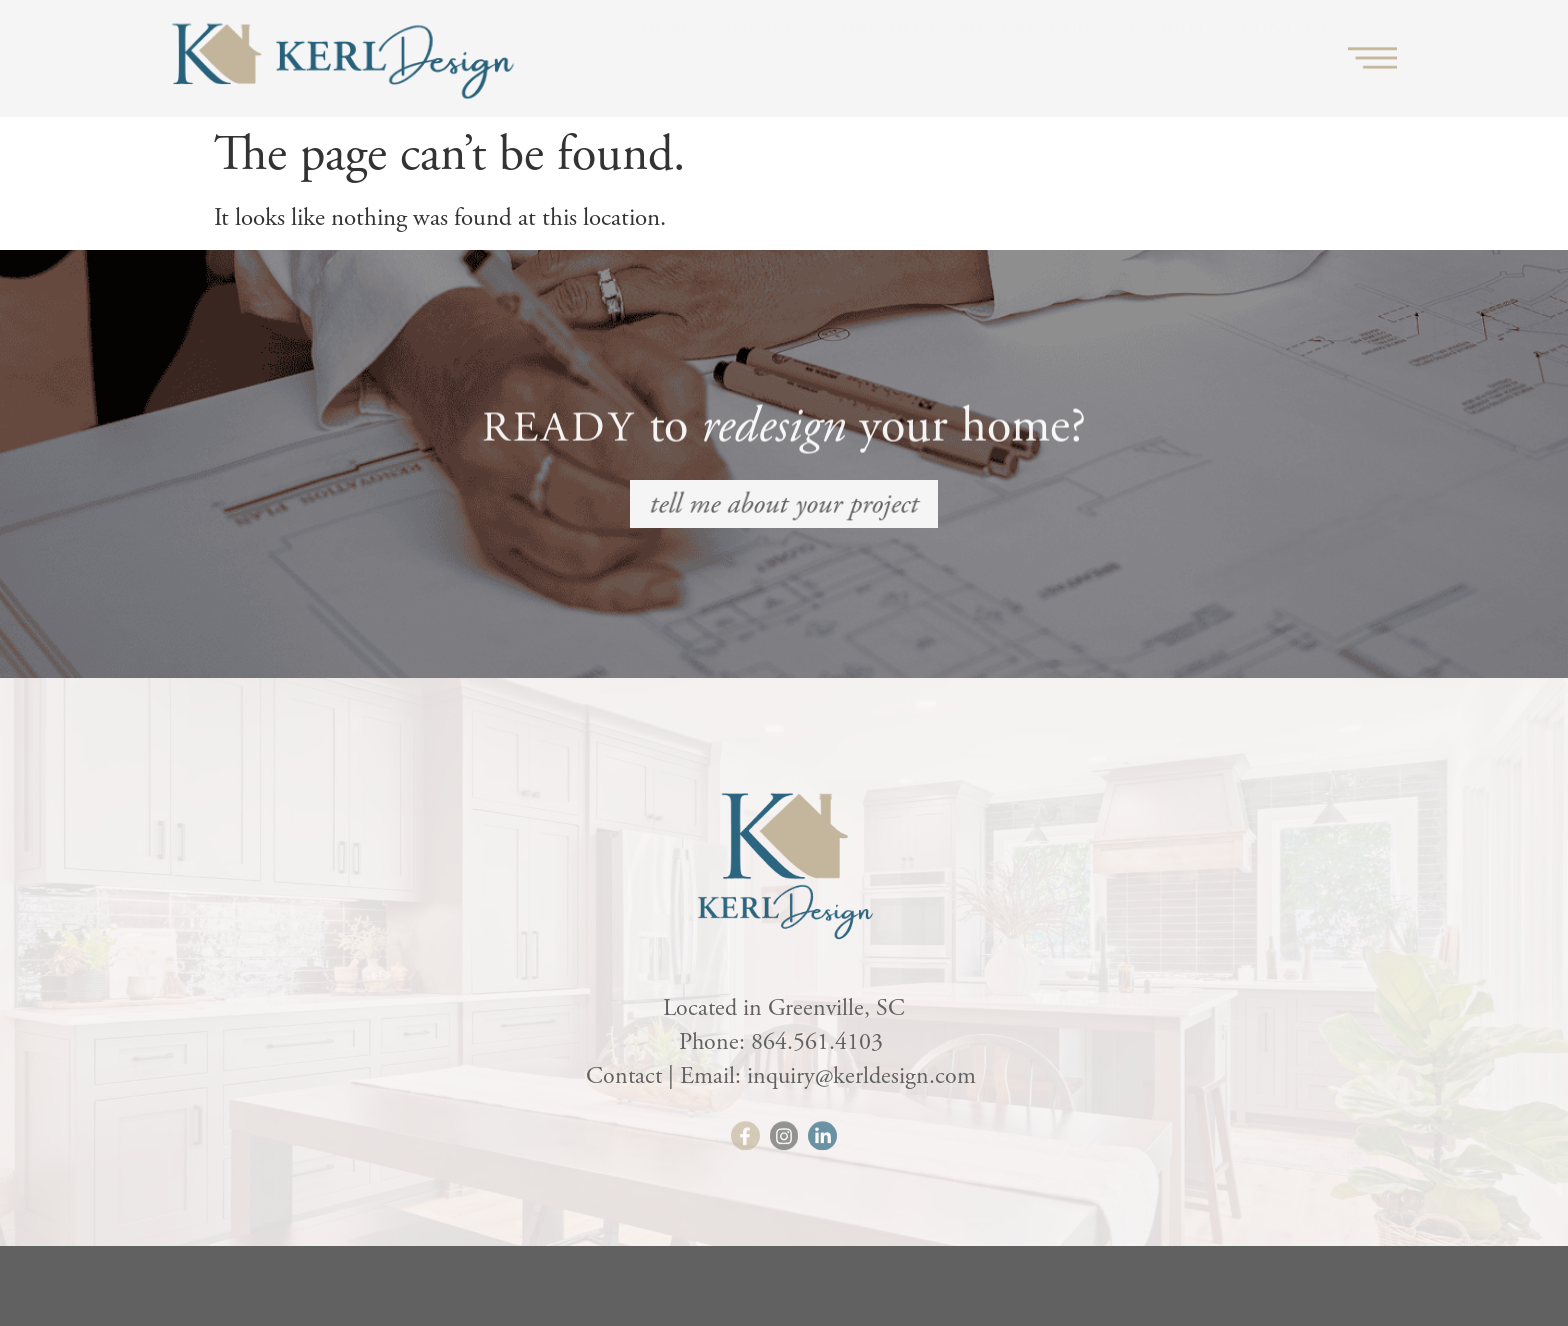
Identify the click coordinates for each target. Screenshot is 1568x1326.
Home (668, 54)
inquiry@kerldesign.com (864, 1076)
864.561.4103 (820, 1042)
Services (763, 54)
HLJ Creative (950, 1261)
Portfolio (881, 54)
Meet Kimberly (1032, 54)
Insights (1173, 54)
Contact (1286, 54)
